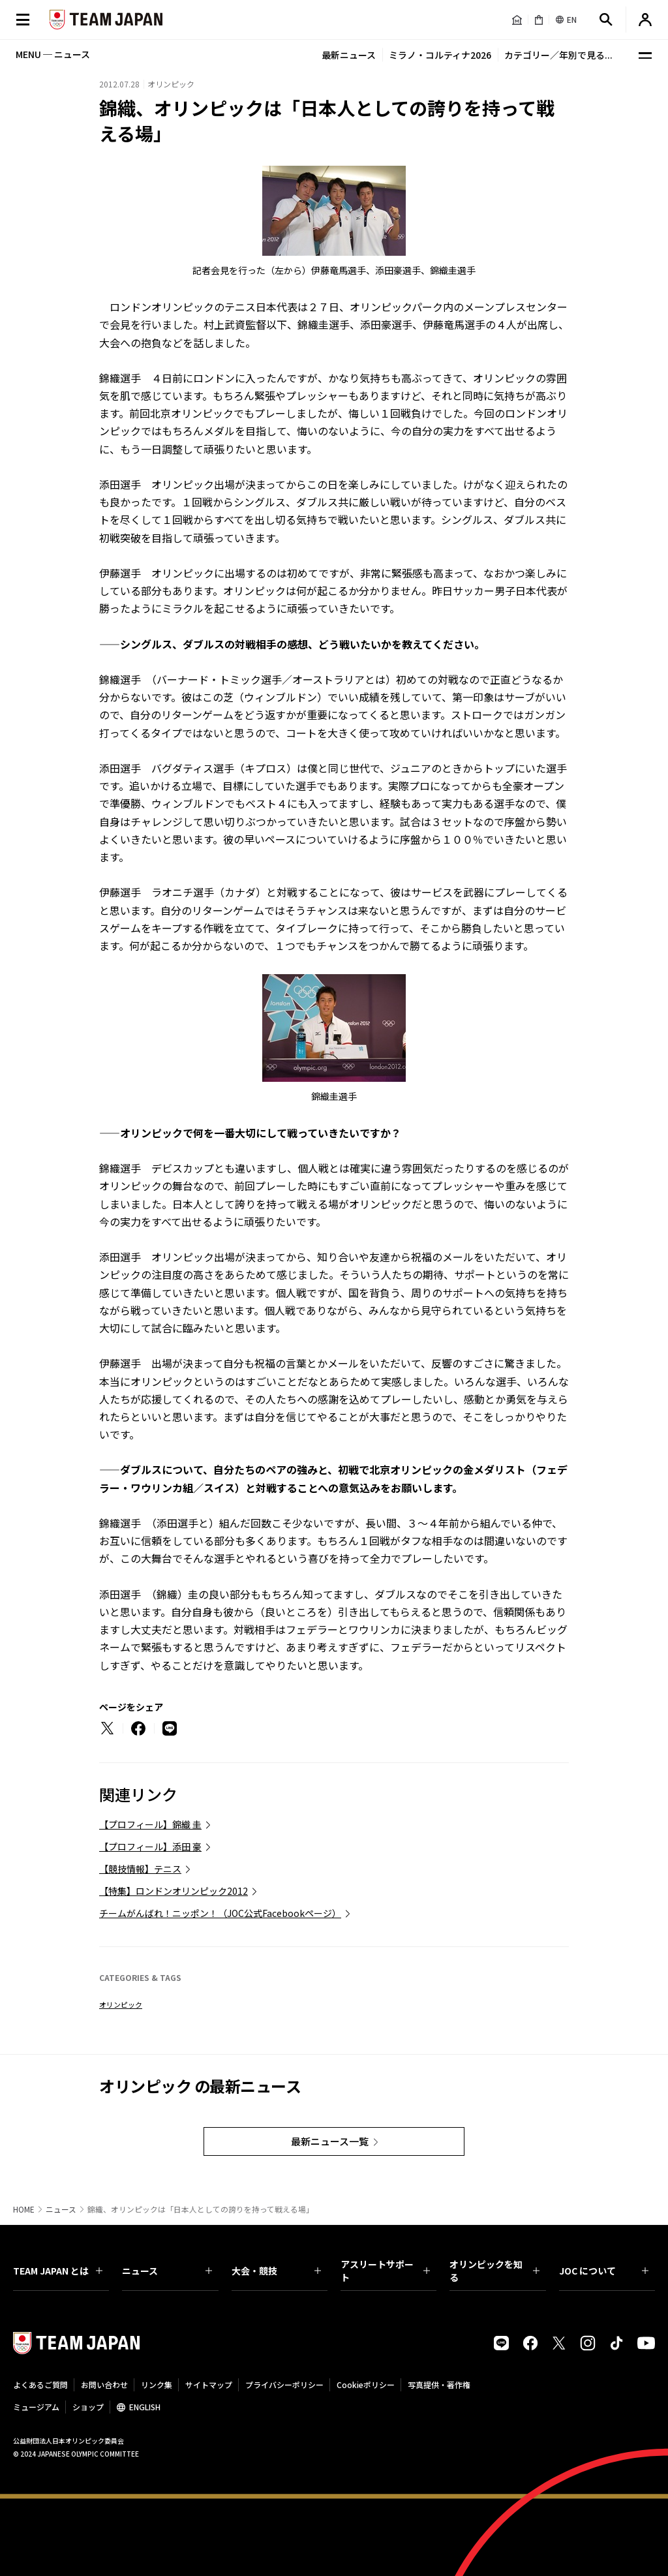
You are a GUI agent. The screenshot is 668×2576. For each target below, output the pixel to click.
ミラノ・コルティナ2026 (440, 54)
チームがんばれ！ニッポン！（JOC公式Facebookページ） (220, 1913)
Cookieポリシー (366, 2384)
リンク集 (156, 2384)
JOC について (603, 2270)
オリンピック (120, 2004)
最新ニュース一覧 (330, 2141)
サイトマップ (208, 2384)
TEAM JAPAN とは (57, 2270)
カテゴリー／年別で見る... (558, 54)
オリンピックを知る (494, 2271)
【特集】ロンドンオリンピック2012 (173, 1890)
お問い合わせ (104, 2384)
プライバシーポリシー (284, 2384)
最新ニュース (349, 54)
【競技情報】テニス (140, 1868)
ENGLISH (144, 2406)
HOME (24, 2209)
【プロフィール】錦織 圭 (150, 1824)
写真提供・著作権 (439, 2384)
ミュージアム (36, 2406)
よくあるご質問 (40, 2384)
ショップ (88, 2406)
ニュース (61, 2209)
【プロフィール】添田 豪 (150, 1846)
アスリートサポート (385, 2271)
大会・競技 (276, 2270)
